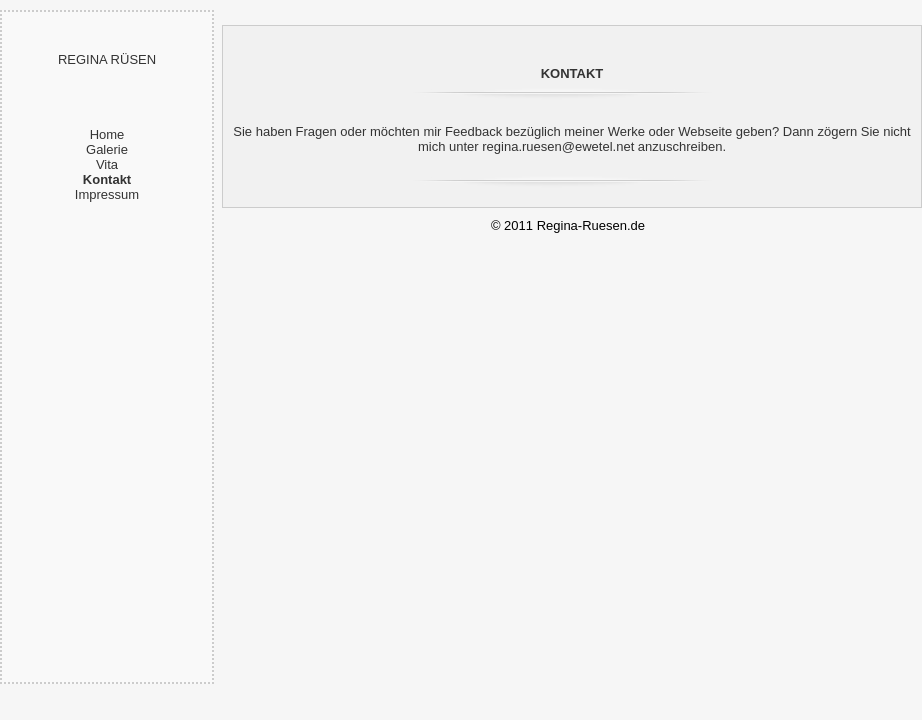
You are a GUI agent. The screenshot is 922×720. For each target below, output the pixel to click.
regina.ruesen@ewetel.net (558, 146)
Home (107, 134)
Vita (107, 164)
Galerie (107, 149)
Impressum (107, 194)
